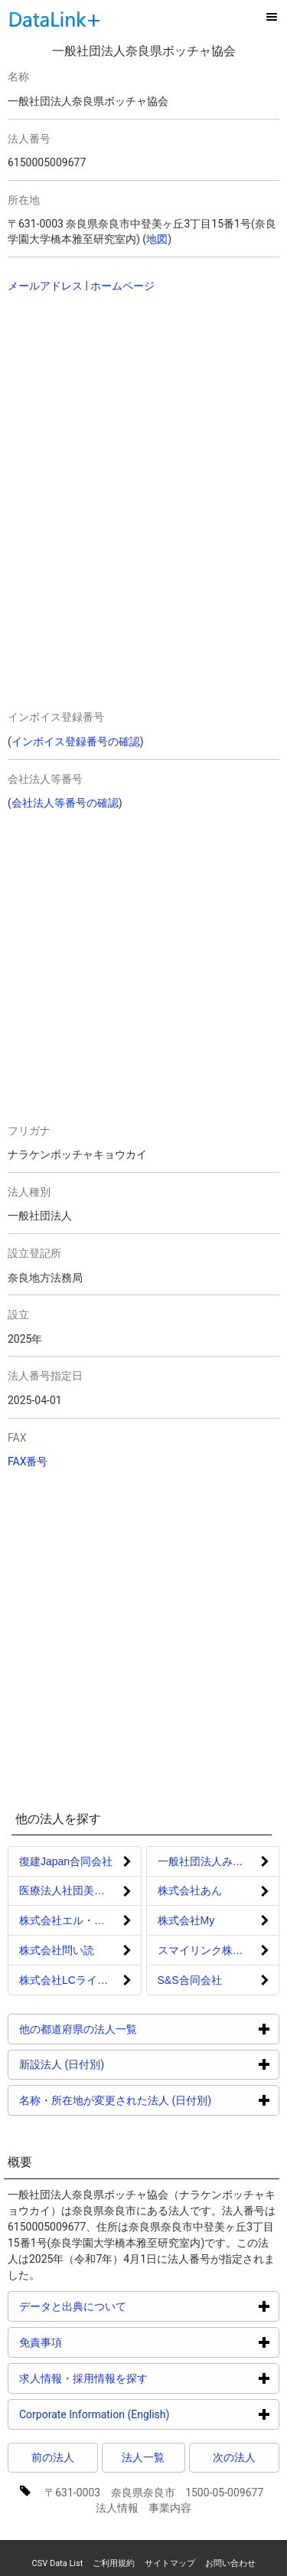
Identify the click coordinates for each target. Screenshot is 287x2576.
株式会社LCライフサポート (80, 1980)
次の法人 (234, 2457)
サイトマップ (170, 2563)
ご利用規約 (114, 2563)
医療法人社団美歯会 (67, 1890)
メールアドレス (45, 286)
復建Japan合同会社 (66, 1861)
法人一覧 (143, 2457)
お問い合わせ (230, 2563)
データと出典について (130, 2306)
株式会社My (186, 1920)
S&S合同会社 (190, 1980)
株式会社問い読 (56, 1950)
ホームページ (122, 286)
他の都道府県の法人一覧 (136, 2028)
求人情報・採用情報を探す (141, 2378)
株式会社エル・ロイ (67, 1920)
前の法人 (52, 2457)
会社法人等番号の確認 (65, 803)
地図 (157, 239)
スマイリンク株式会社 (211, 1950)
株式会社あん (190, 1890)
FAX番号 (28, 1461)
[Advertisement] (115, 404)
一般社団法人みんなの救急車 (219, 1861)
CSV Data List (57, 2563)
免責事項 (98, 2342)
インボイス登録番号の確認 (75, 741)
